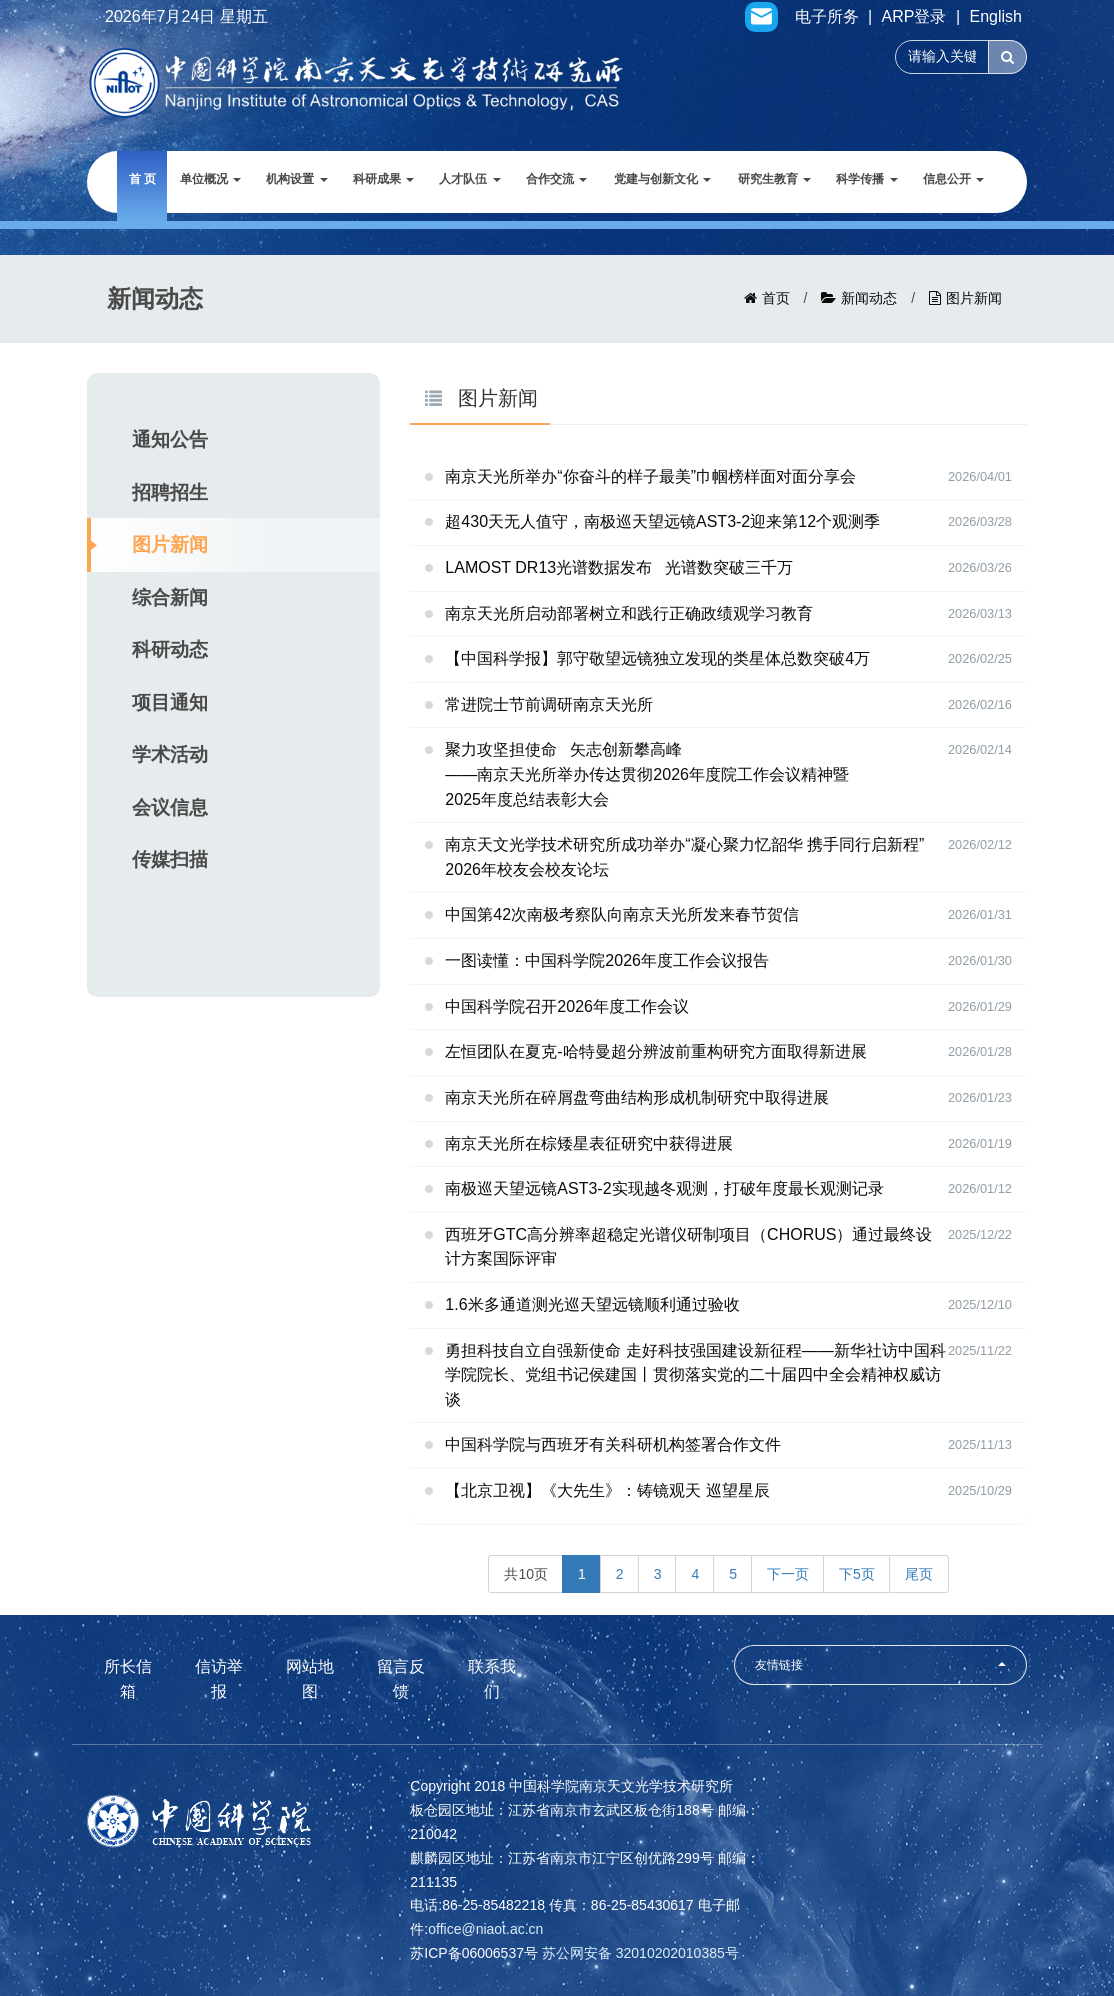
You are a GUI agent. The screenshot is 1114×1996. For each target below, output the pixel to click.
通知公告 (170, 439)
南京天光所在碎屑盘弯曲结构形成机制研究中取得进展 (637, 1097)
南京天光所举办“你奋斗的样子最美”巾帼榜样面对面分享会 (650, 476)
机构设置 (296, 179)
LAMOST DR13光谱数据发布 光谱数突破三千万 (618, 567)
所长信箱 (128, 1679)
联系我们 (492, 1679)
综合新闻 (170, 597)
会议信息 (170, 807)
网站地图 (310, 1679)
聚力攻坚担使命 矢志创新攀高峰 (728, 776)
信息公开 (953, 179)
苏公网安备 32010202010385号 (640, 1953)
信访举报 (219, 1679)
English (996, 17)
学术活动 (170, 754)
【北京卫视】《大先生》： (607, 1490)
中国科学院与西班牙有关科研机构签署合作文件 (613, 1444)
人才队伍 (469, 179)
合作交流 (556, 179)
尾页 (919, 1574)
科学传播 (866, 179)
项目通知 (170, 702)
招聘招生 (170, 492)
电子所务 (827, 17)
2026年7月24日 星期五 (186, 17)
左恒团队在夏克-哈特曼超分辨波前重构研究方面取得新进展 (655, 1051)
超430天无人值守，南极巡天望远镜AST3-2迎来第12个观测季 (662, 521)
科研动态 (170, 649)
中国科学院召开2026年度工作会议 (567, 1006)
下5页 (857, 1574)
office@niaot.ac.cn (485, 1929)
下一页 (788, 1574)
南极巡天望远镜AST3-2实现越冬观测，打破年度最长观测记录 (664, 1188)
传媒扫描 (170, 859)
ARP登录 (914, 17)
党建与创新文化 (662, 179)
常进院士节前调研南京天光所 (549, 704)
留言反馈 (401, 1679)
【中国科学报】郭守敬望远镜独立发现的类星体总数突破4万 (657, 658)
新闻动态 (869, 298)
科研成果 (383, 179)
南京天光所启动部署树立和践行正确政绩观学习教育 (629, 613)
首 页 (142, 179)
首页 (776, 298)
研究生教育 (774, 179)
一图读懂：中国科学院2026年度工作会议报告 (607, 960)
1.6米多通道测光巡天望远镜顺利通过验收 (592, 1304)
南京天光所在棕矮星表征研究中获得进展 (589, 1143)
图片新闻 (974, 298)
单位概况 (210, 179)
